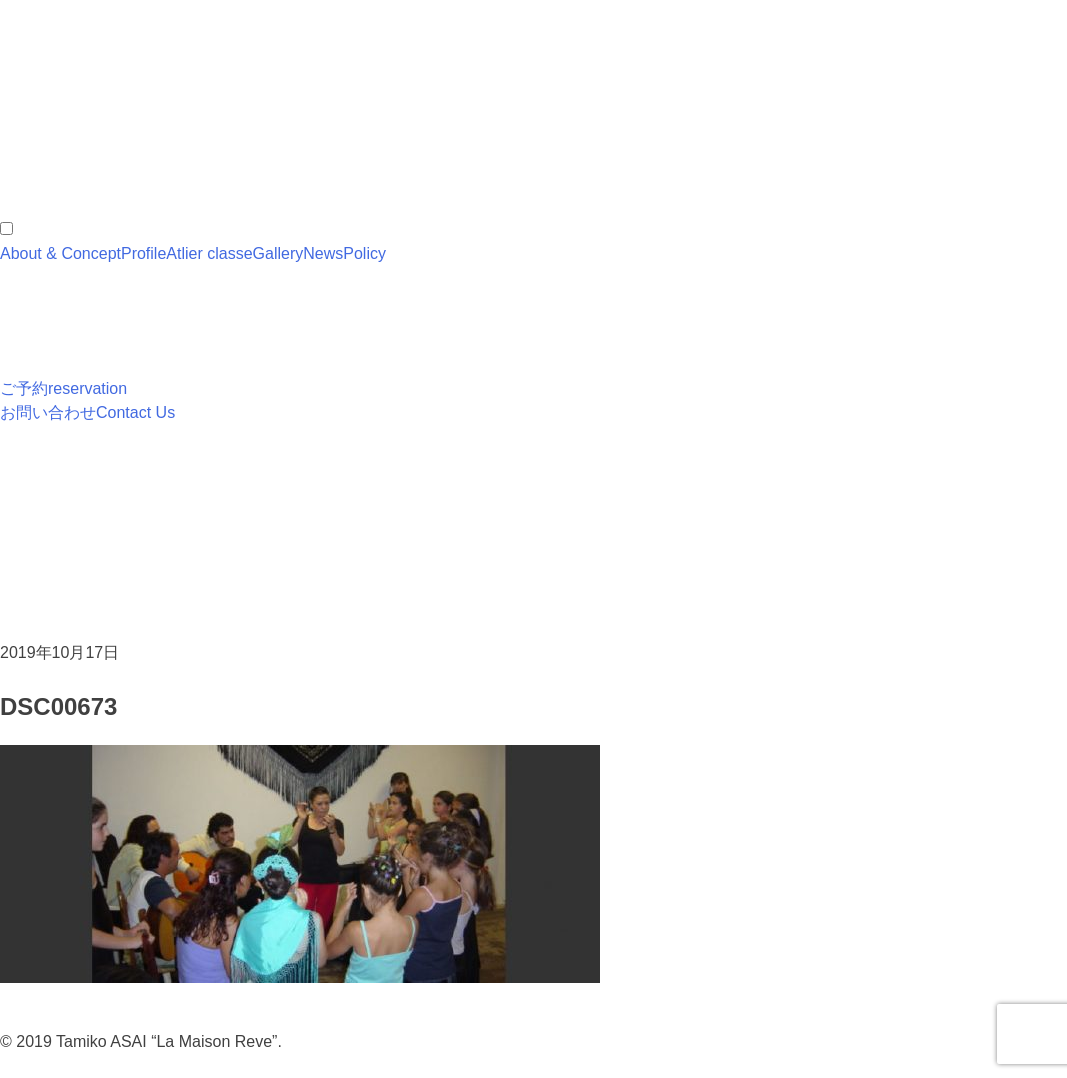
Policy (364, 253)
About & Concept (60, 253)
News (323, 253)
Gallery (278, 253)
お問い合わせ (87, 412)
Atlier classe (209, 253)
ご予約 (63, 388)
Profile (143, 253)
